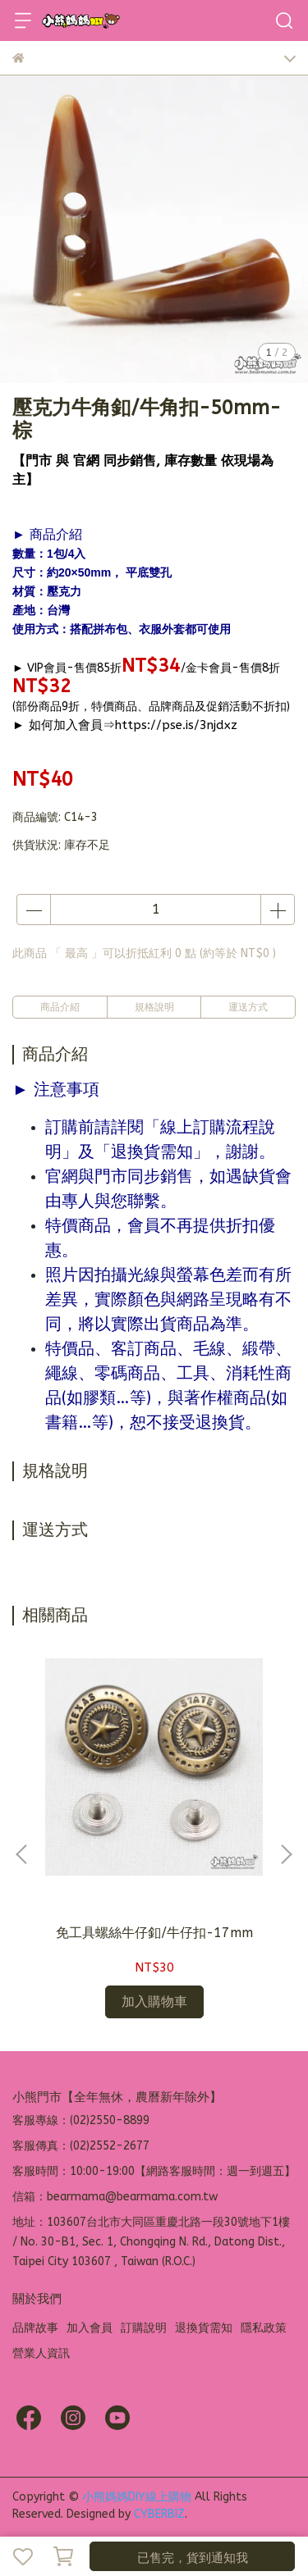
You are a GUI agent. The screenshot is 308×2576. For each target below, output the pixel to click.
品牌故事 (35, 2328)
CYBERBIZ (159, 2514)
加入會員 (90, 2328)
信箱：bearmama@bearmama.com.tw (115, 2197)
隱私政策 (264, 2328)
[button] (286, 1854)
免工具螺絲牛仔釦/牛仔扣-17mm (154, 1932)
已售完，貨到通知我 (192, 2558)
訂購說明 (144, 2328)
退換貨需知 (203, 2328)
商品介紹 (60, 1007)
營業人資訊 (41, 2353)
